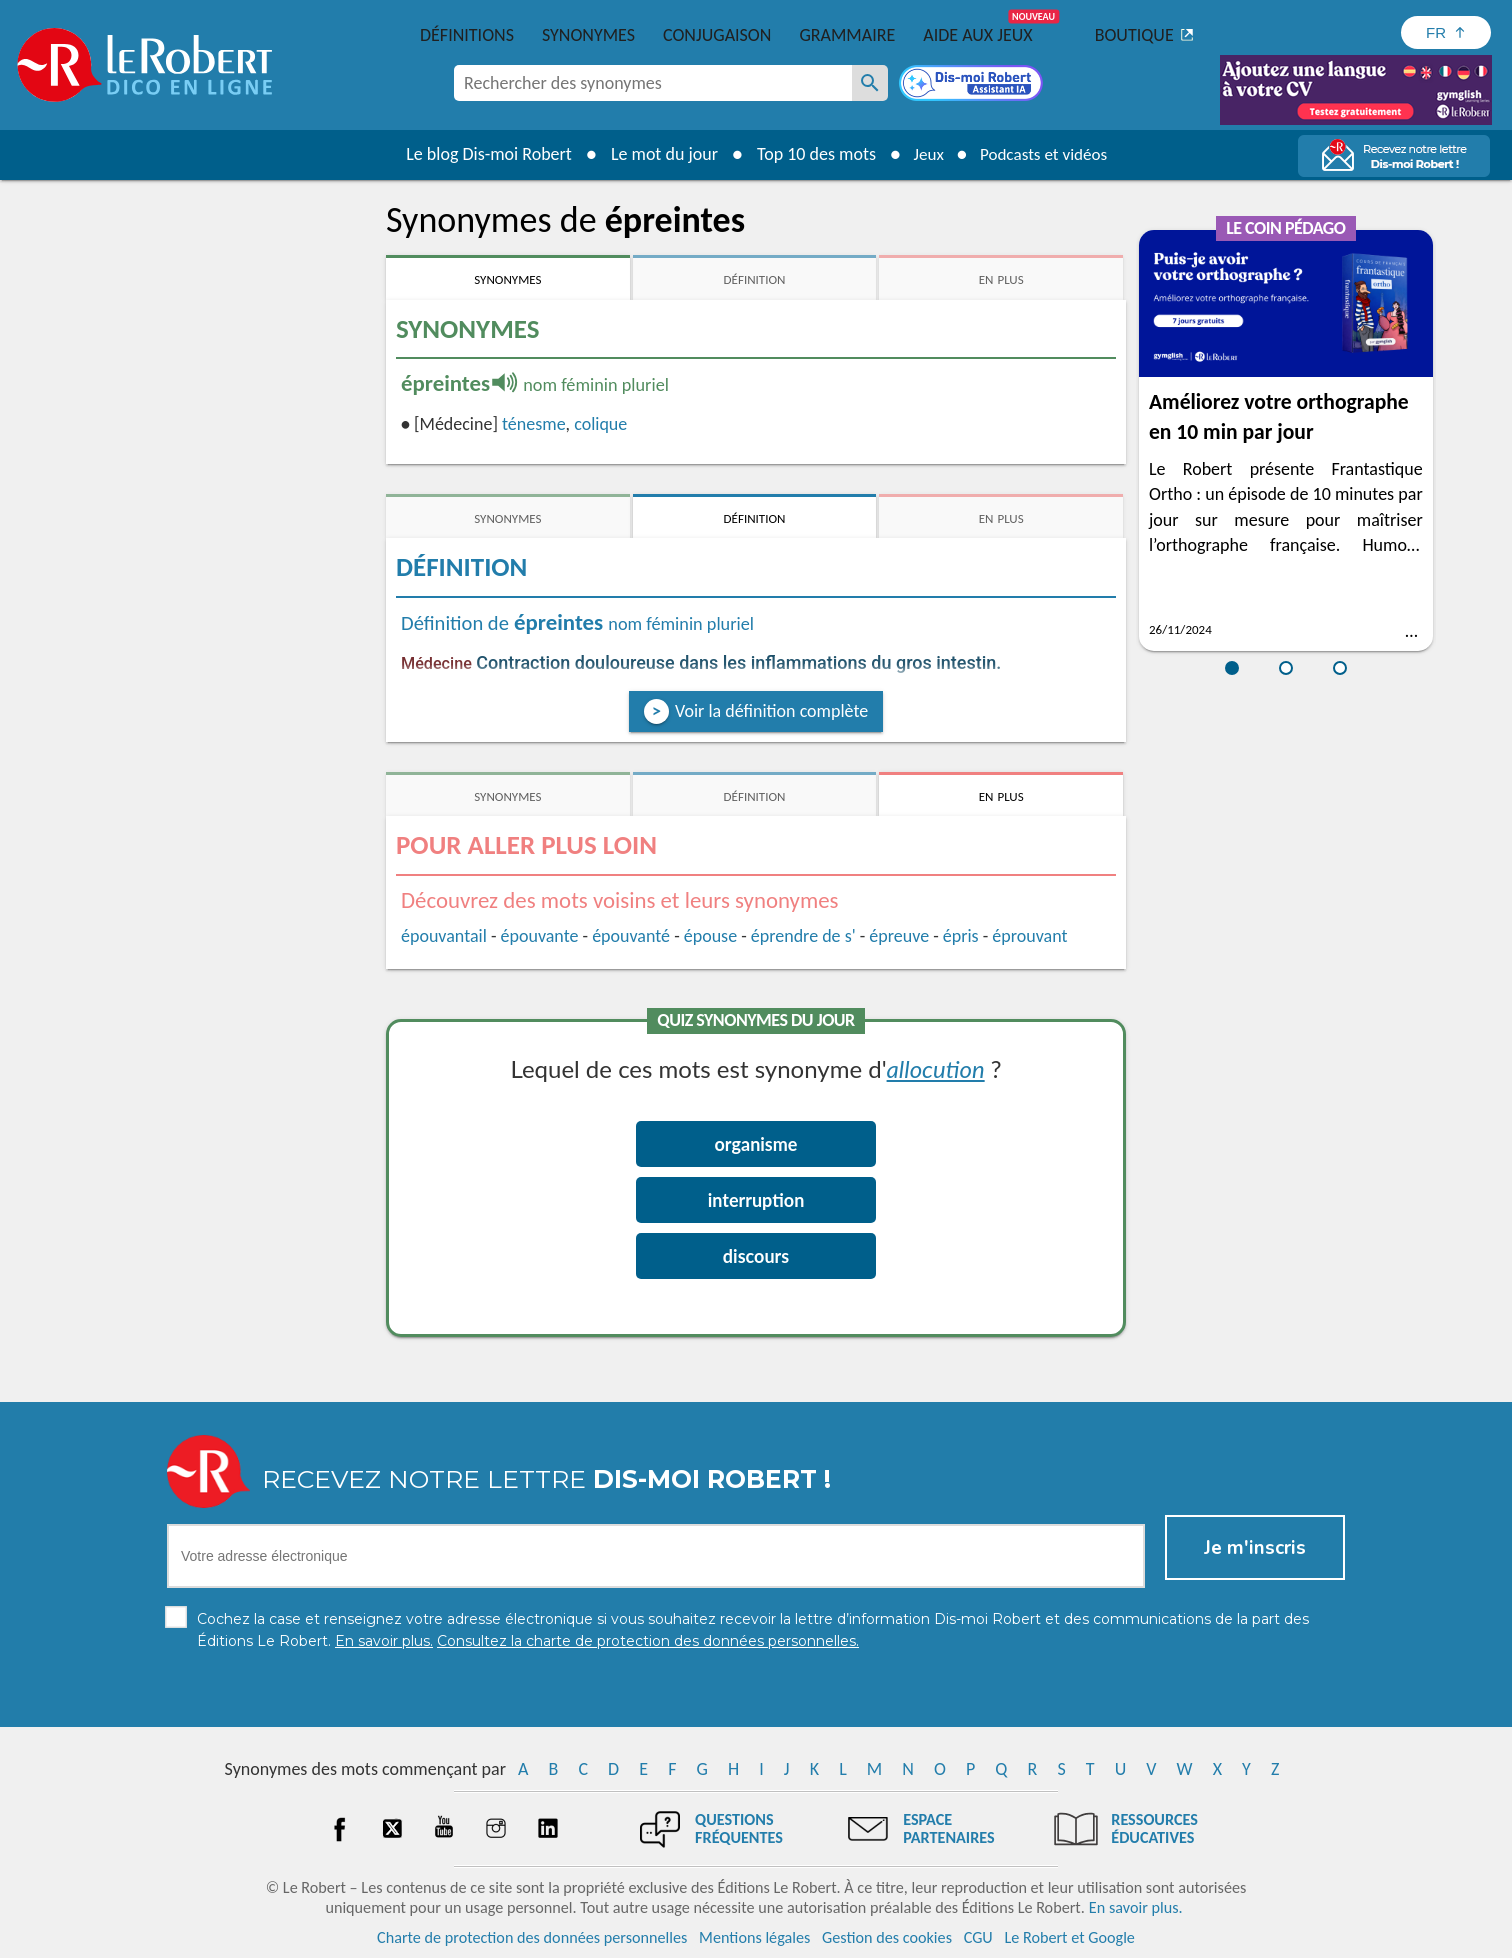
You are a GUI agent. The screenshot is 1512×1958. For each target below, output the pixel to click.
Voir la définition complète (771, 711)
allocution (936, 1068)
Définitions (467, 35)
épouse (710, 936)
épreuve (899, 936)
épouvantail (444, 936)
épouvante (540, 936)
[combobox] (653, 83)
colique (600, 424)
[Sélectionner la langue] (1446, 32)
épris (961, 936)
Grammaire (847, 35)
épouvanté (631, 936)
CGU (978, 1937)
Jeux (924, 154)
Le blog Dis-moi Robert (482, 154)
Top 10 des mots (809, 154)
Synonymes (588, 35)
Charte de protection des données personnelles (532, 1937)
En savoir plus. (1136, 1907)
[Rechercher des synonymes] (870, 83)
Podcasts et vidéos (1046, 154)
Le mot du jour (657, 154)
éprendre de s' (803, 936)
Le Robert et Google (1069, 1937)
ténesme (534, 424)
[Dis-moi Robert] (973, 85)
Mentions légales (754, 1937)
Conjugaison (717, 35)
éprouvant (1029, 936)
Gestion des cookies (887, 1937)
